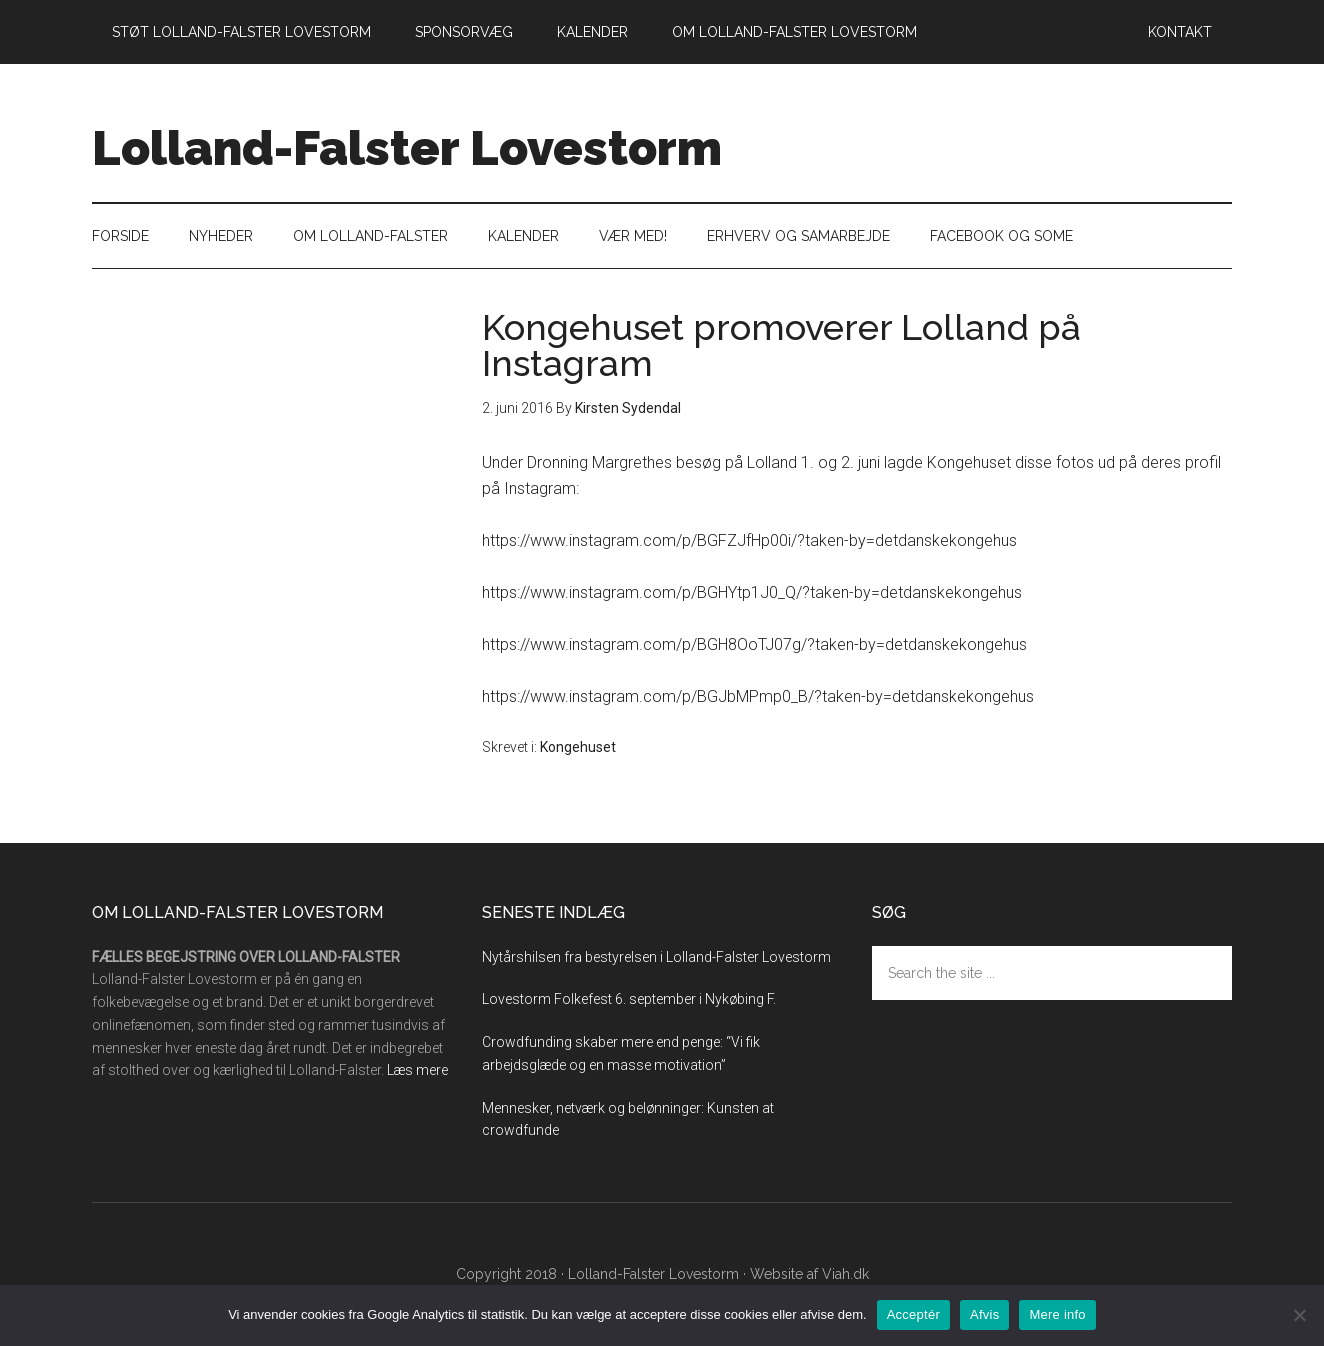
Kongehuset (578, 747)
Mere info (1057, 1314)
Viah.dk (845, 1274)
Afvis (984, 1314)
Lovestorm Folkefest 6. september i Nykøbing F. (629, 999)
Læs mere (417, 1070)
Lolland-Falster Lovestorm (407, 148)
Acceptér (913, 1314)
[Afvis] (1299, 1315)
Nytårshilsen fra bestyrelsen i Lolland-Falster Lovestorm (656, 957)
